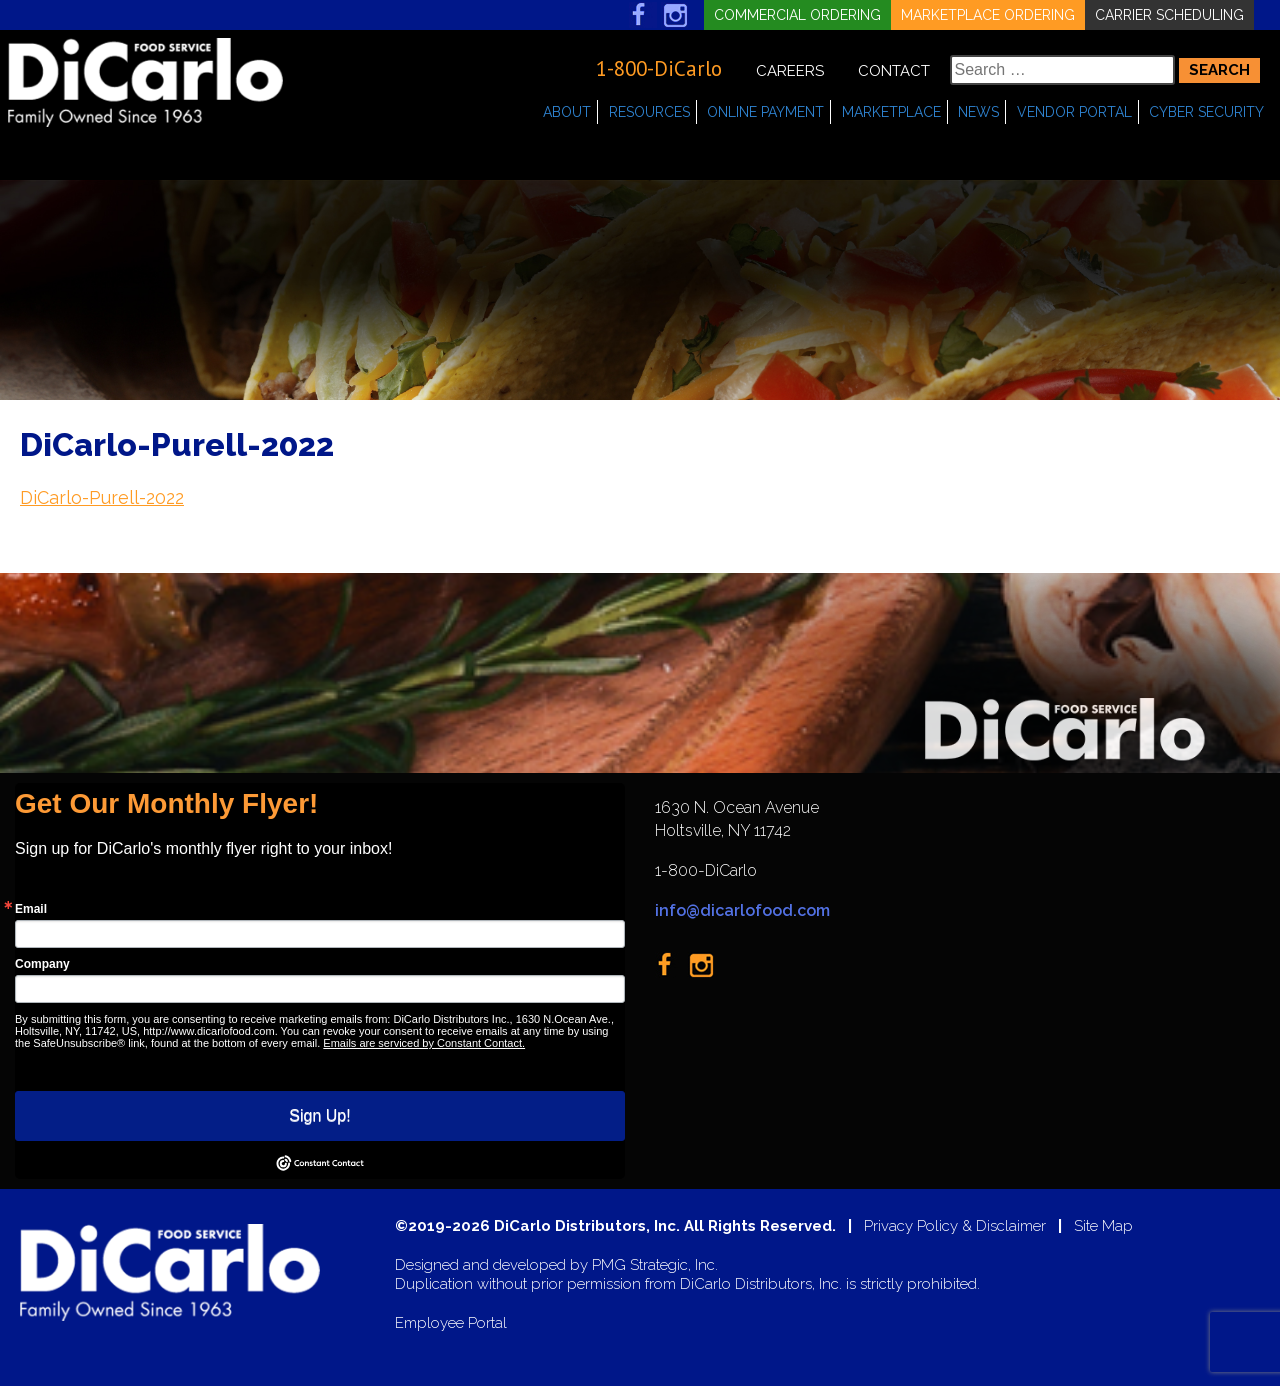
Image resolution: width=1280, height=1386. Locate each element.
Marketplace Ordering (988, 15)
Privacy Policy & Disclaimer (955, 1226)
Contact (894, 71)
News (978, 112)
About (567, 112)
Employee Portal (451, 1323)
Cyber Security (1206, 112)
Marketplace (891, 112)
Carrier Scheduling (1169, 15)
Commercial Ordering (797, 15)
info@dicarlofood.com (742, 910)
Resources (649, 112)
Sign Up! (319, 1115)
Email (31, 909)
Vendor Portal (1074, 112)
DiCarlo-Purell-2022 (102, 497)
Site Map (1103, 1226)
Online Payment (765, 112)
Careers (790, 71)
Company (42, 964)
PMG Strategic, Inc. (655, 1265)
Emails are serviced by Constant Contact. (424, 1043)
